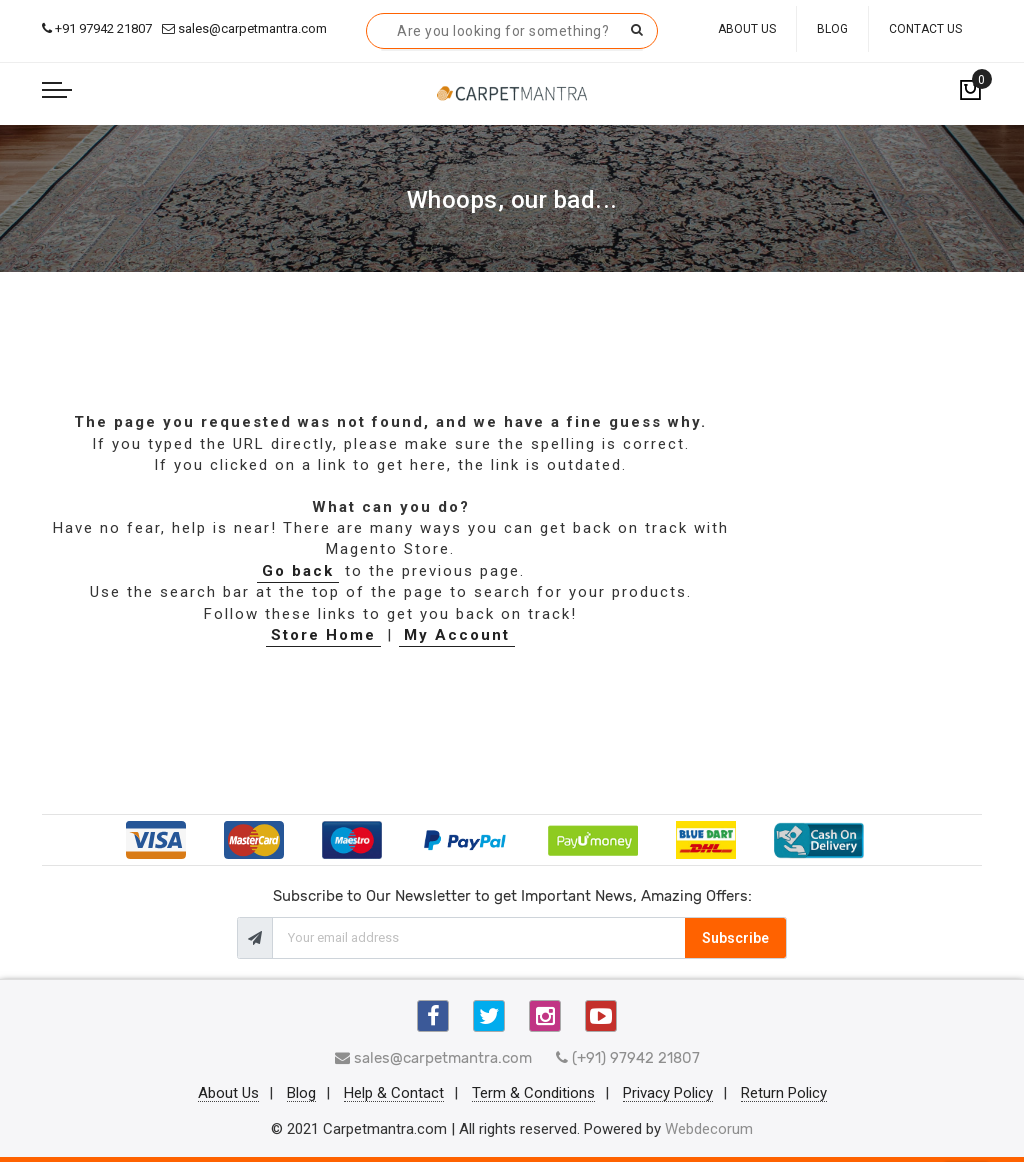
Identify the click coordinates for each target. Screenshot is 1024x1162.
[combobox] (511, 31)
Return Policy (784, 1094)
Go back (298, 571)
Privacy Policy (668, 1094)
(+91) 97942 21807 (628, 1058)
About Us (747, 29)
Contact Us (925, 29)
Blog (832, 29)
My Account (457, 635)
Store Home (323, 635)
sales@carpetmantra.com (244, 28)
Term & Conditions (533, 1094)
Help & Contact (394, 1094)
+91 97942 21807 (97, 28)
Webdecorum (709, 1129)
